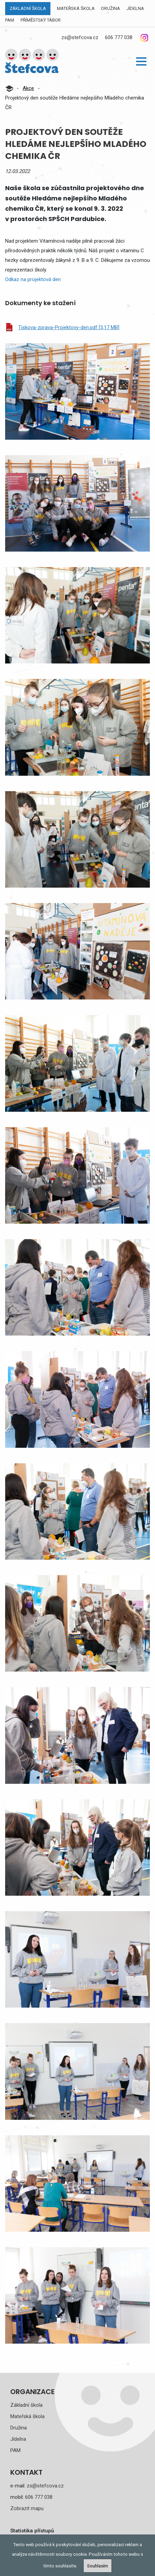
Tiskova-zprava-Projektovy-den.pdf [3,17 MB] (68, 327)
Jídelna (135, 8)
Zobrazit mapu (27, 2508)
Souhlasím (97, 2565)
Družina (110, 8)
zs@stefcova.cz (79, 37)
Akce (28, 88)
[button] (141, 61)
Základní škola (28, 8)
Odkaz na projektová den (33, 279)
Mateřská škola (76, 8)
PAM (9, 20)
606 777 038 (118, 37)
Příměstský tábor (41, 20)
